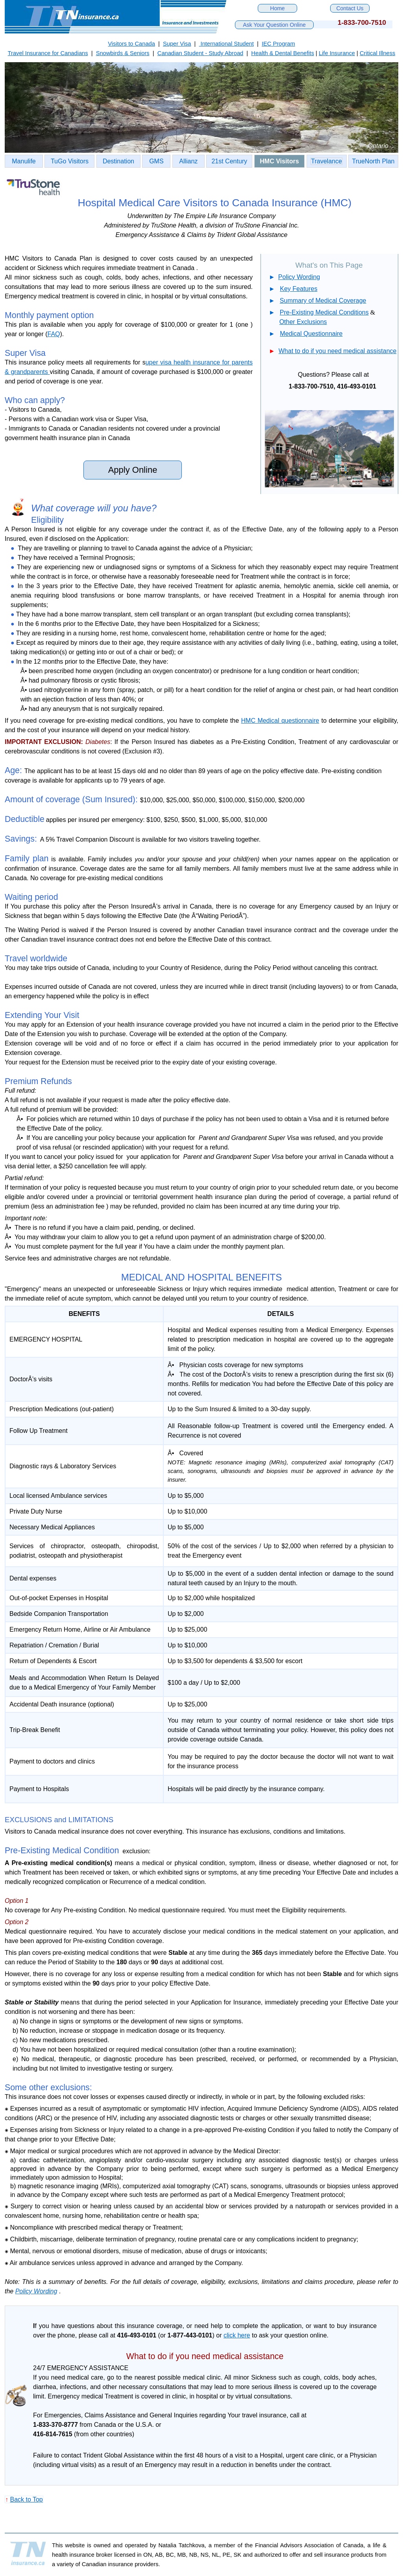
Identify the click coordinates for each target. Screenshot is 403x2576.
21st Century (229, 161)
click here (237, 2335)
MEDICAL (142, 1277)
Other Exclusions (303, 321)
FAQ (54, 334)
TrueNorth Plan (373, 161)
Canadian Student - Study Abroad (200, 53)
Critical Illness (377, 53)
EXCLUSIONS (28, 1819)
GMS (156, 161)
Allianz (188, 161)
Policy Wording (299, 277)
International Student (226, 44)
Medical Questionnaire (311, 333)
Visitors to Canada (131, 44)
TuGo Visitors (70, 161)
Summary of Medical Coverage (323, 300)
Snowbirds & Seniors (123, 53)
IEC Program (278, 44)
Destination (118, 161)
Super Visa (177, 44)
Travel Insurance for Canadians (48, 53)
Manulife (23, 161)
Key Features (298, 288)
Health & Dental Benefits (282, 53)
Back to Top (26, 2499)
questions (80, 2325)
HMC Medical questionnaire (280, 720)
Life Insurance (337, 53)
